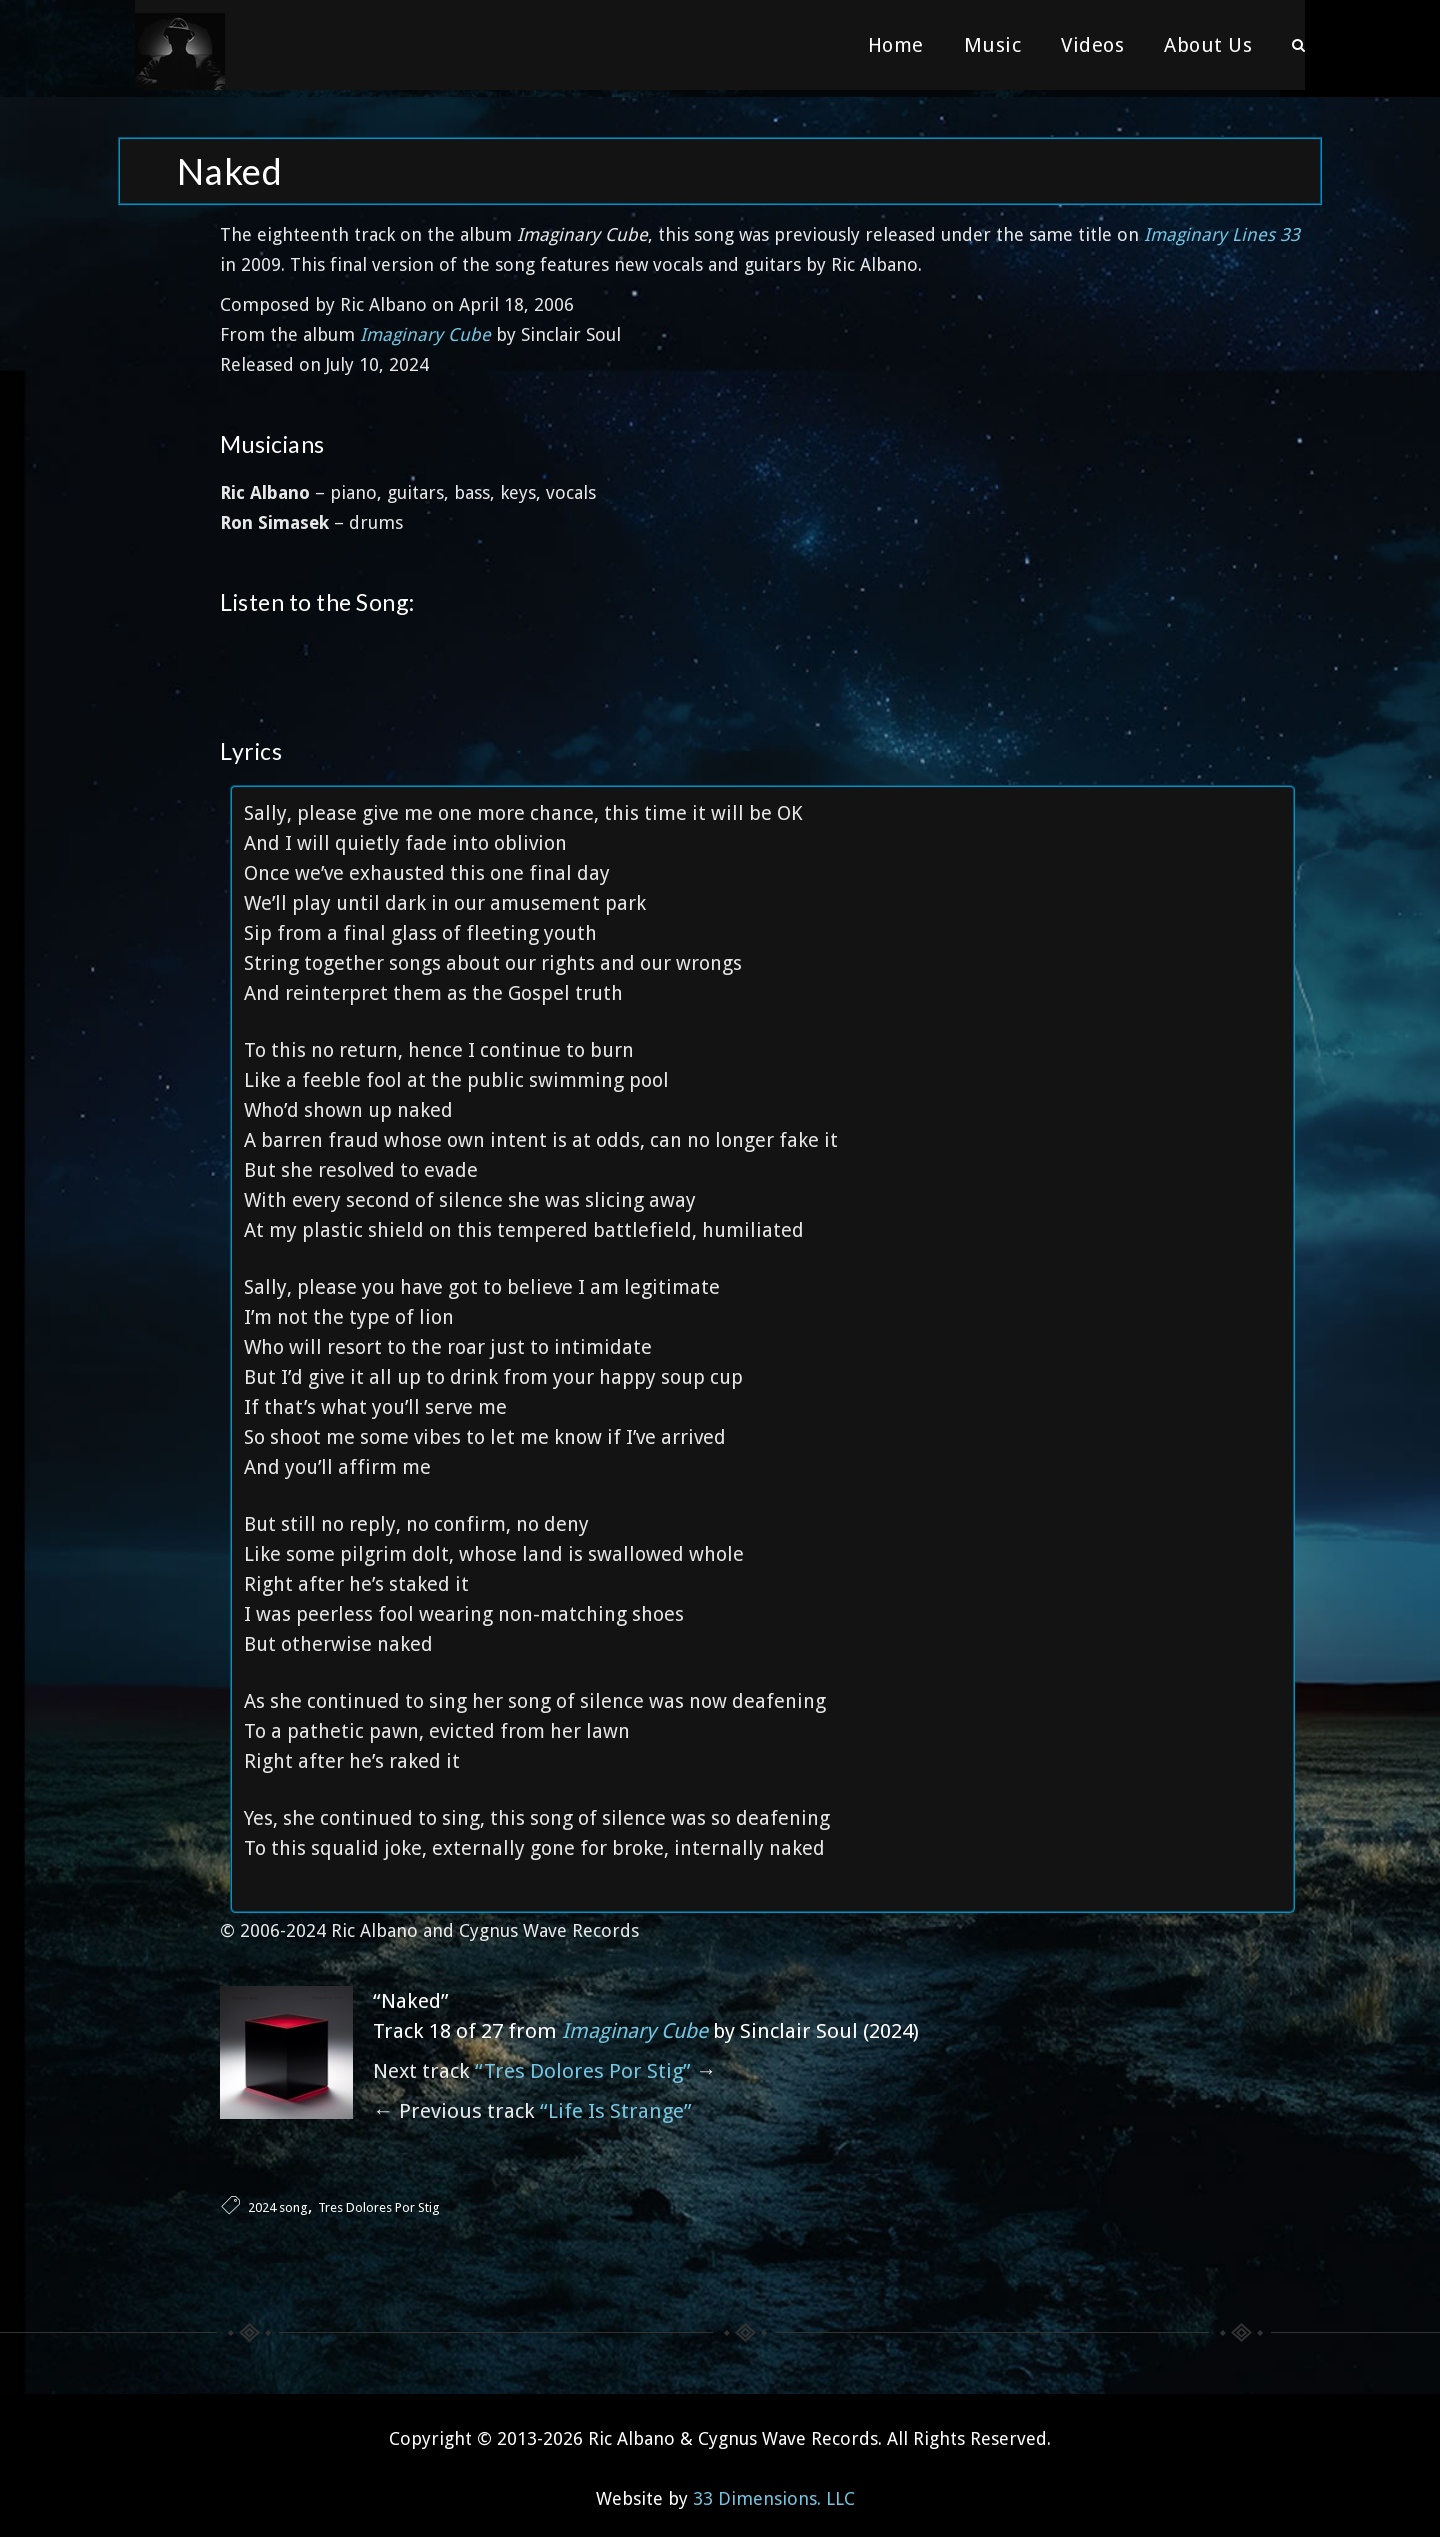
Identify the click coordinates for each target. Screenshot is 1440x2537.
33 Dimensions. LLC (774, 2491)
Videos (1092, 45)
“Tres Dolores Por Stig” (583, 2064)
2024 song (278, 2200)
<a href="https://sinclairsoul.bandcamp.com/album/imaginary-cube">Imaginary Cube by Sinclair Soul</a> (762, 650)
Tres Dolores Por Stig (379, 2200)
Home (896, 45)
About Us (1208, 45)
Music (993, 45)
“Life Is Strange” (616, 2104)
